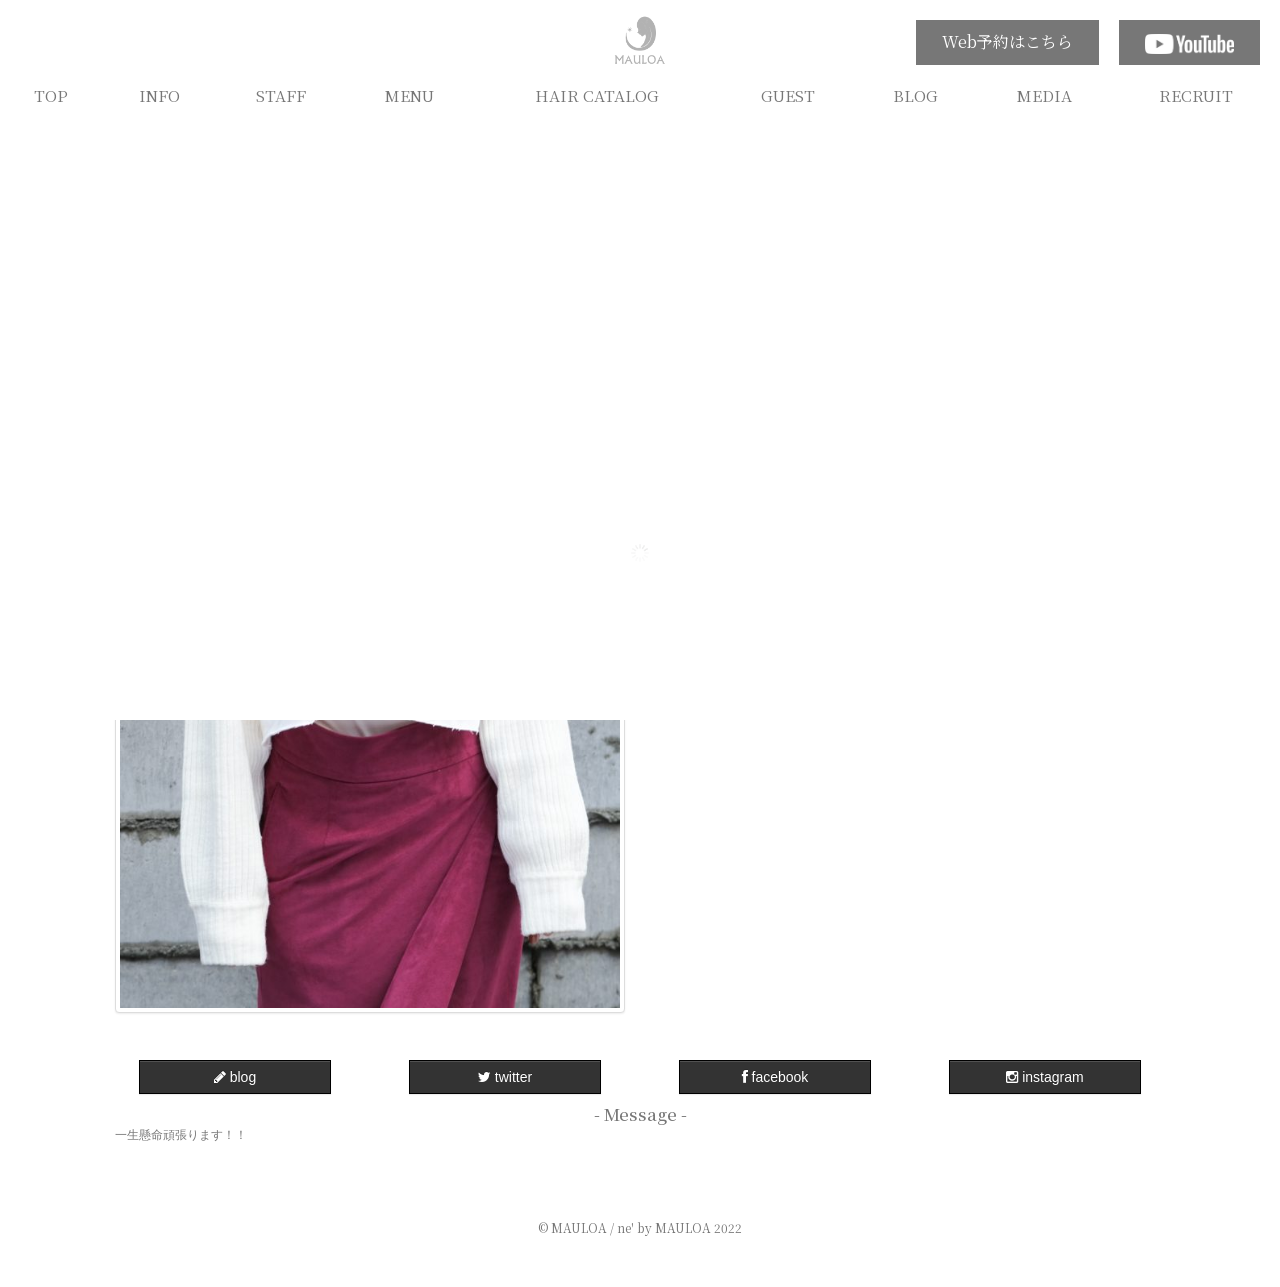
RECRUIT (1196, 95)
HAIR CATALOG (597, 95)
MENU (409, 95)
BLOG (915, 95)
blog (235, 1077)
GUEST (788, 95)
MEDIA (1044, 95)
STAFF (281, 95)
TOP (51, 95)
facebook (775, 1077)
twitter (505, 1077)
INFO (159, 95)
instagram (1044, 1077)
